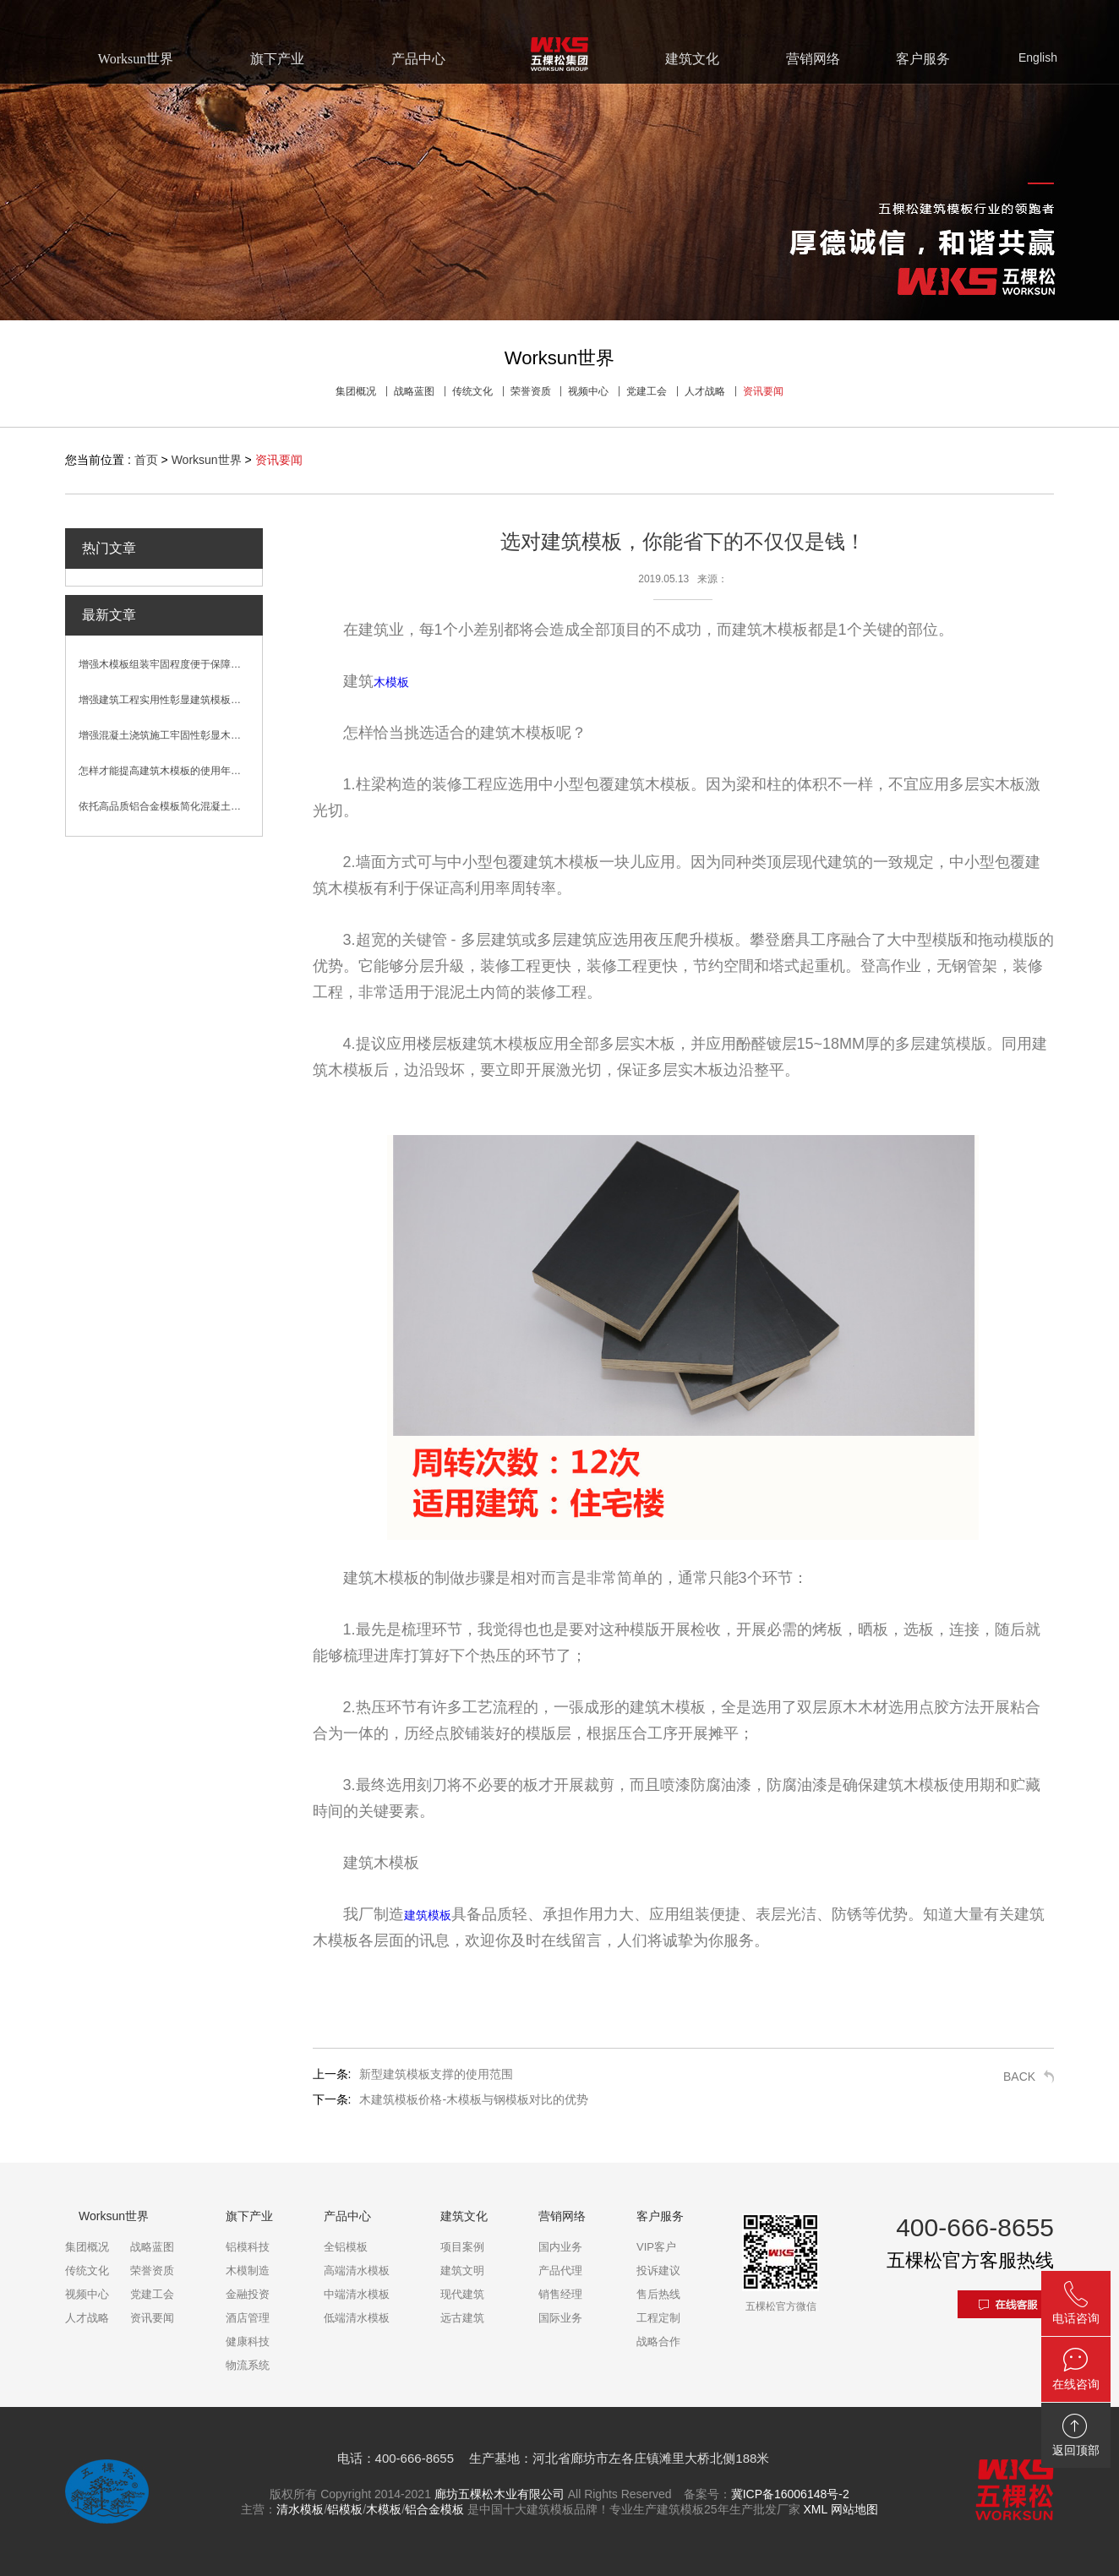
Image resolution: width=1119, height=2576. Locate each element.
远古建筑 (462, 2317)
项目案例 (462, 2246)
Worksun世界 (207, 460)
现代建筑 (462, 2294)
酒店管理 (248, 2317)
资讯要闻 (763, 391)
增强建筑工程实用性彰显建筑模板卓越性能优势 (170, 700)
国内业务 (560, 2246)
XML (815, 2509)
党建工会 (646, 391)
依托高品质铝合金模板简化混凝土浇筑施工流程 (170, 806)
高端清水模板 (357, 2270)
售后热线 (658, 2294)
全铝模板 (346, 2246)
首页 (146, 460)
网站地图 (854, 2509)
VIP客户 (656, 2246)
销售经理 (560, 2294)
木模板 (391, 682)
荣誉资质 (530, 391)
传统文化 (472, 391)
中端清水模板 (357, 2294)
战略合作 (658, 2341)
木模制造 (248, 2270)
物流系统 (248, 2365)
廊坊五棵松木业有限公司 (499, 2494)
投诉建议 (658, 2270)
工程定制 (658, 2317)
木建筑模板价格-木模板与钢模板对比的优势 (473, 2099)
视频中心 (588, 391)
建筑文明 (462, 2270)
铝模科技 (248, 2246)
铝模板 (345, 2509)
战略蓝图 (414, 391)
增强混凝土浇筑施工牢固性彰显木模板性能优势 (170, 735)
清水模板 (300, 2509)
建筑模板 (427, 1915)
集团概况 (356, 391)
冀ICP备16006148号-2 (790, 2494)
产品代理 (560, 2270)
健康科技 (248, 2341)
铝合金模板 (434, 2509)
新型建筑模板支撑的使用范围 (436, 2074)
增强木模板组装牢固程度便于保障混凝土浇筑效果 (170, 664)
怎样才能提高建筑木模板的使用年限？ (165, 771)
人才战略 (705, 391)
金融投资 (248, 2294)
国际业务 (560, 2317)
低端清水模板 (357, 2317)
